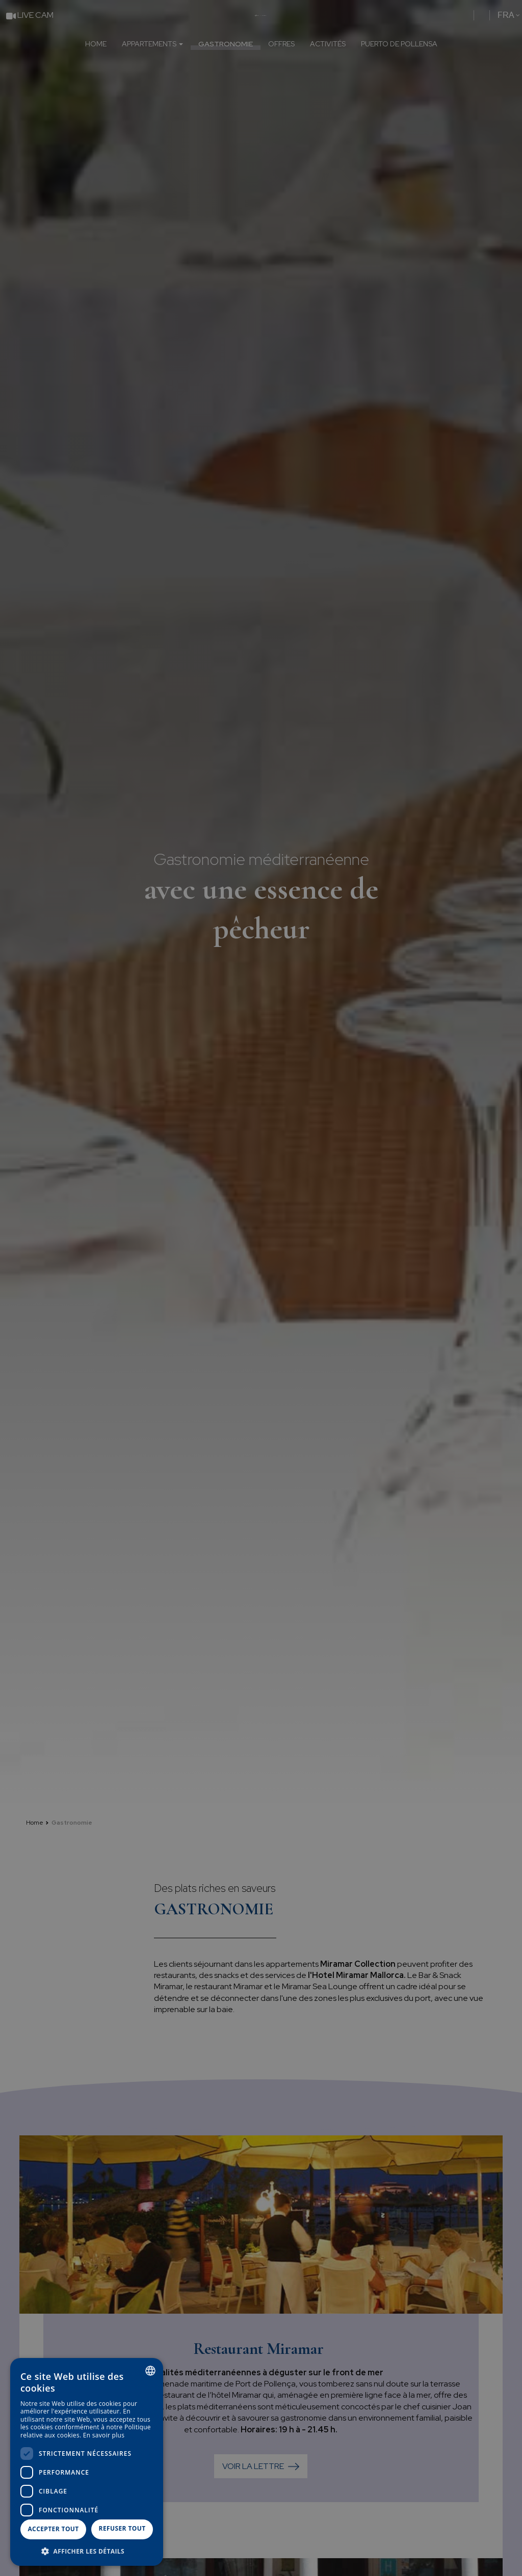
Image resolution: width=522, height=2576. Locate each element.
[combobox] (150, 2371)
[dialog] (86, 2462)
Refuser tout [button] (122, 2528)
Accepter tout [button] (53, 2529)
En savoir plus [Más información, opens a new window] (103, 2435)
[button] (86, 2551)
